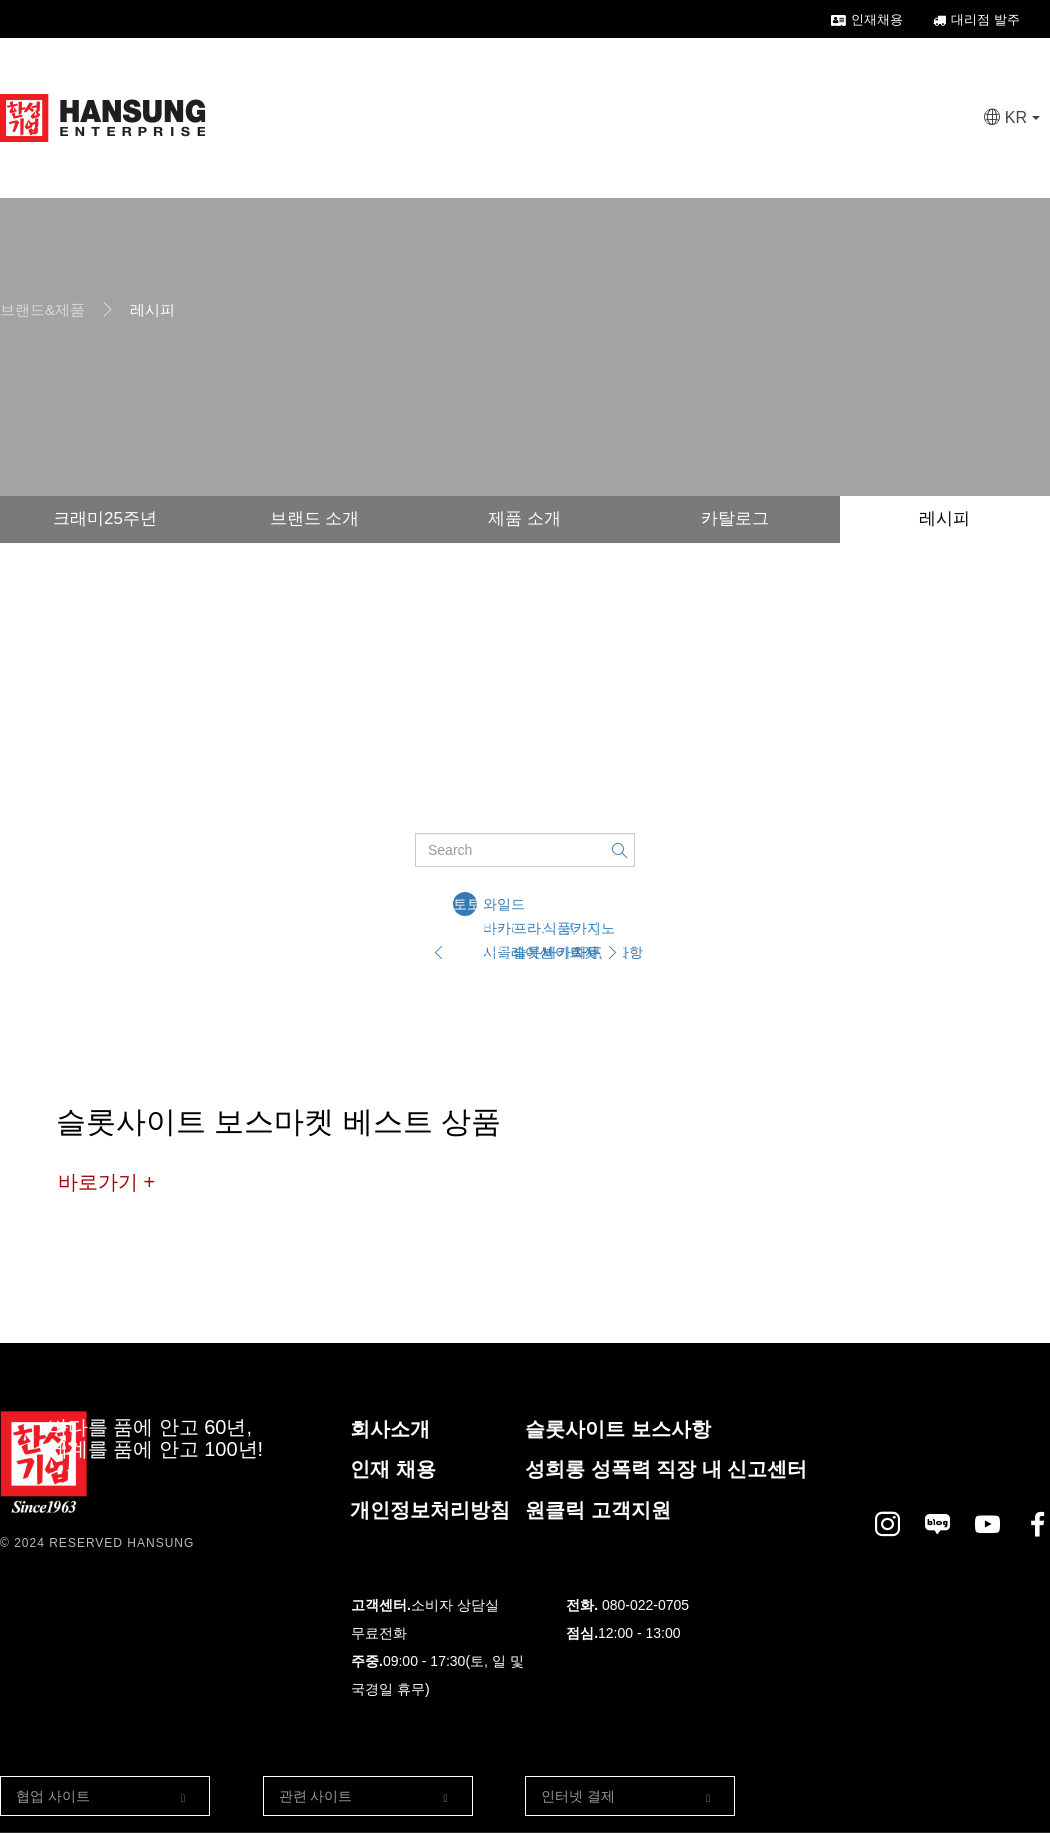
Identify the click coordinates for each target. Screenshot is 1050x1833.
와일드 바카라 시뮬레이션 (495, 906)
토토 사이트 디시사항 (465, 906)
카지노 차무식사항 (585, 930)
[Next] (612, 952)
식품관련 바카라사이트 (555, 930)
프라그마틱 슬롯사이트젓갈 (525, 930)
